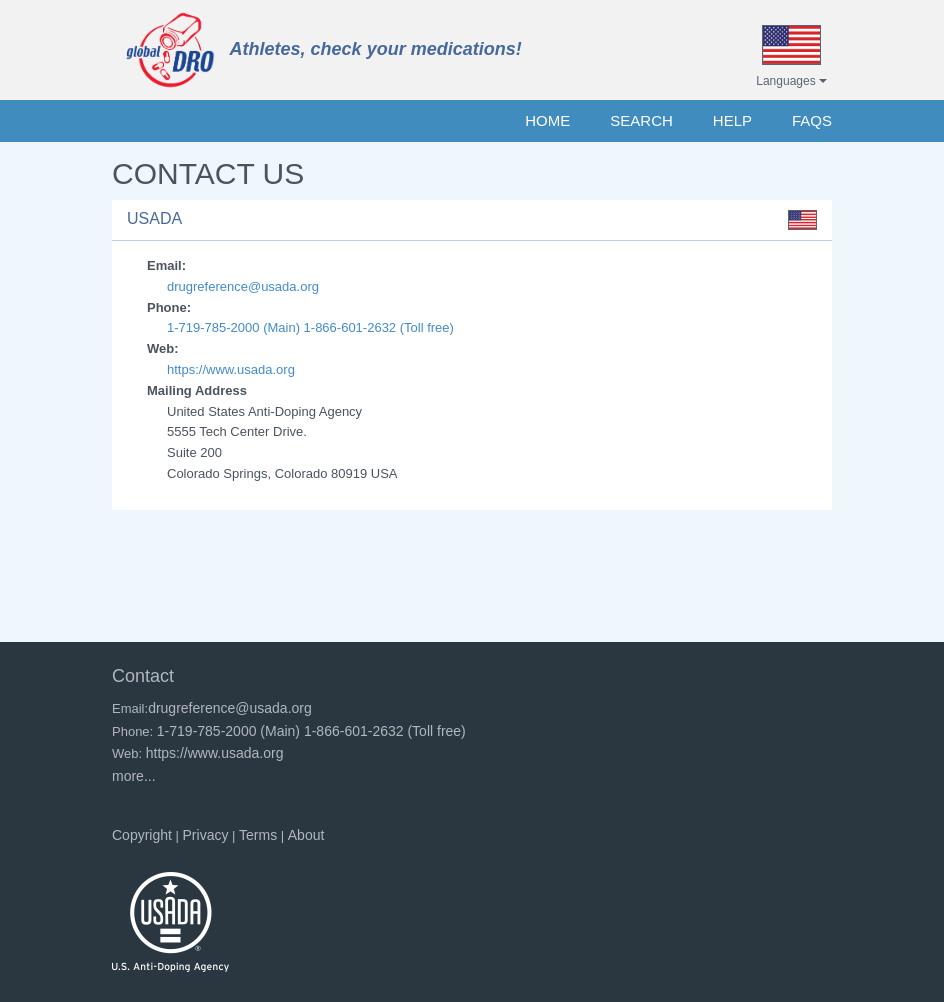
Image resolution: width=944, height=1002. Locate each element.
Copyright (142, 835)
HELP (732, 120)
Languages (791, 81)
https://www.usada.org (231, 369)
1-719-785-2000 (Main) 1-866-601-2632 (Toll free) (310, 327)
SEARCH (641, 120)
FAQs (812, 120)
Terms (258, 835)
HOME (547, 120)
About (306, 835)
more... (134, 776)
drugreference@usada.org (243, 286)
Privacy (206, 835)
